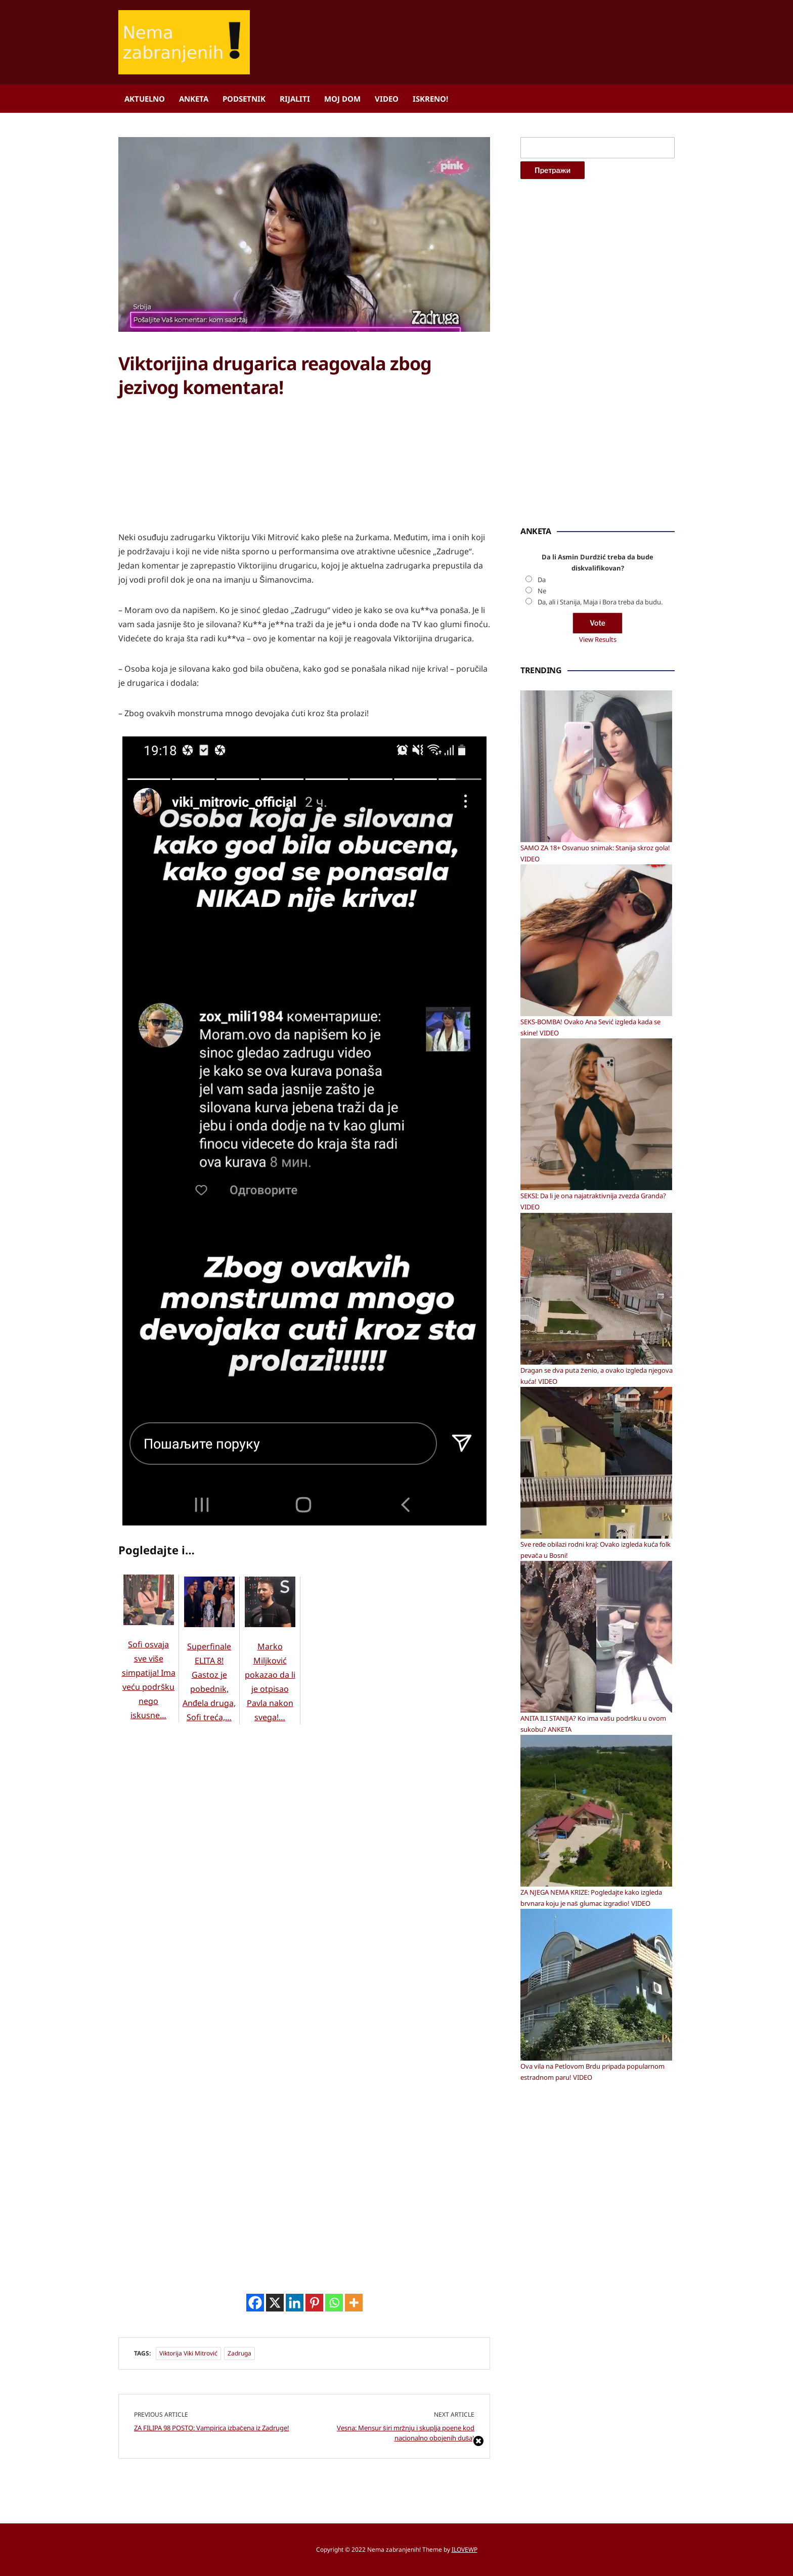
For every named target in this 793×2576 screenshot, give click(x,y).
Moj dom (342, 99)
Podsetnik (244, 99)
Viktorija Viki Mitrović (188, 2353)
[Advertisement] (194, 475)
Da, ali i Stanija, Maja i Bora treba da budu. (600, 601)
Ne (542, 590)
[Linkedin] (294, 2302)
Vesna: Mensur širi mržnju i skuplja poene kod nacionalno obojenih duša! (405, 2432)
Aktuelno (144, 99)
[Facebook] (255, 2302)
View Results (597, 639)
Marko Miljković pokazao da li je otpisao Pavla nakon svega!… (270, 1662)
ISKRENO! (430, 99)
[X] (275, 2302)
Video (387, 99)
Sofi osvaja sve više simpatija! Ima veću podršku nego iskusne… (148, 1660)
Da (542, 579)
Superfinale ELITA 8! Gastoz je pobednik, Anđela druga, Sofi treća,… (209, 1662)
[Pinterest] (314, 2302)
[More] (354, 2302)
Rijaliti (295, 99)
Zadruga (239, 2353)
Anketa (193, 99)
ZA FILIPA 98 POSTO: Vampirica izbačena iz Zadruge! (211, 2427)
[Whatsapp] (334, 2302)
